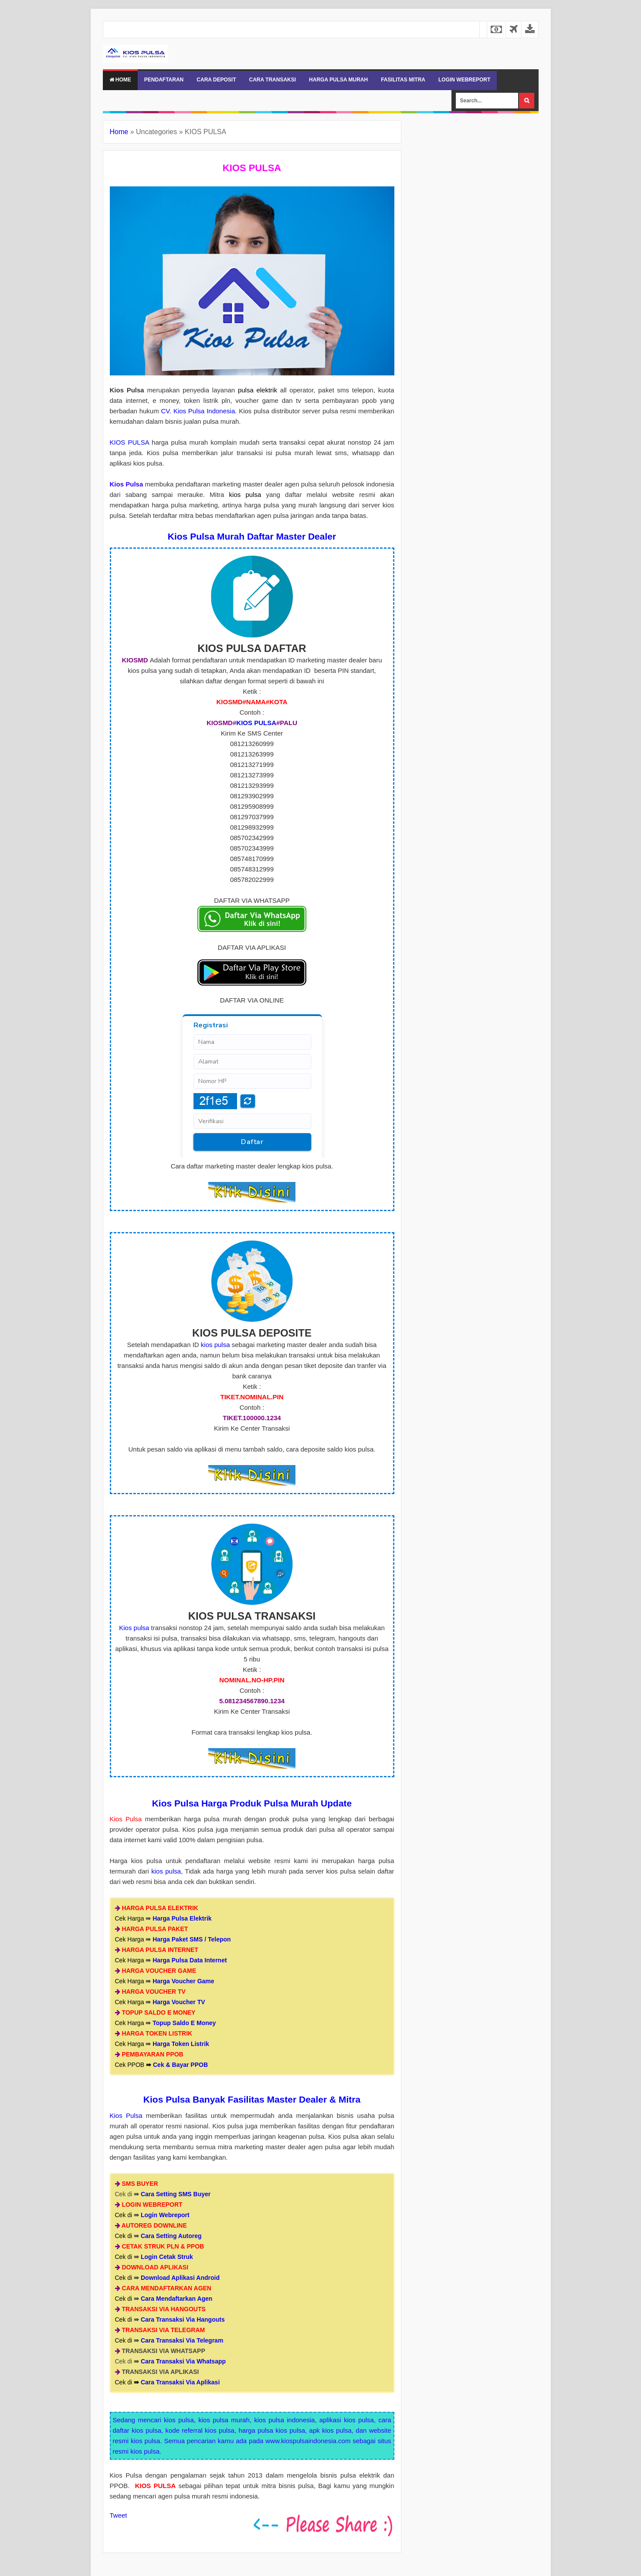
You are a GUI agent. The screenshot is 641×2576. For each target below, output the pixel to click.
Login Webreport (165, 2214)
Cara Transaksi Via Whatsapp (183, 2361)
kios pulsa (215, 1344)
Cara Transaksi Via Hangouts (183, 2319)
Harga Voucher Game (183, 1981)
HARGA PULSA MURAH (338, 80)
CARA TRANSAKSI (272, 80)
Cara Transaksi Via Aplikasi (180, 2382)
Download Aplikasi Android (180, 2277)
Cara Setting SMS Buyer (175, 2194)
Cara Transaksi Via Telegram (182, 2340)
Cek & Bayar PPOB (180, 2064)
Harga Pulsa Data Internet (190, 1960)
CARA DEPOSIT (216, 80)
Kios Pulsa (126, 2115)
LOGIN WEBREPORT (464, 80)
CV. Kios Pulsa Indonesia (198, 411)
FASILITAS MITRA (403, 80)
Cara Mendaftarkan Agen (176, 2298)
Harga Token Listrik (181, 2043)
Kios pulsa (134, 1627)
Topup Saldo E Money (184, 2022)
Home (120, 80)
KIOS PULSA (129, 442)
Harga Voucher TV (179, 2002)
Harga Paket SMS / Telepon (192, 1939)
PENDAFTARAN (163, 80)
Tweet (118, 2515)
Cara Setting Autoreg (171, 2235)
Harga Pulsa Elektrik (182, 1918)
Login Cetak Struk (167, 2256)
